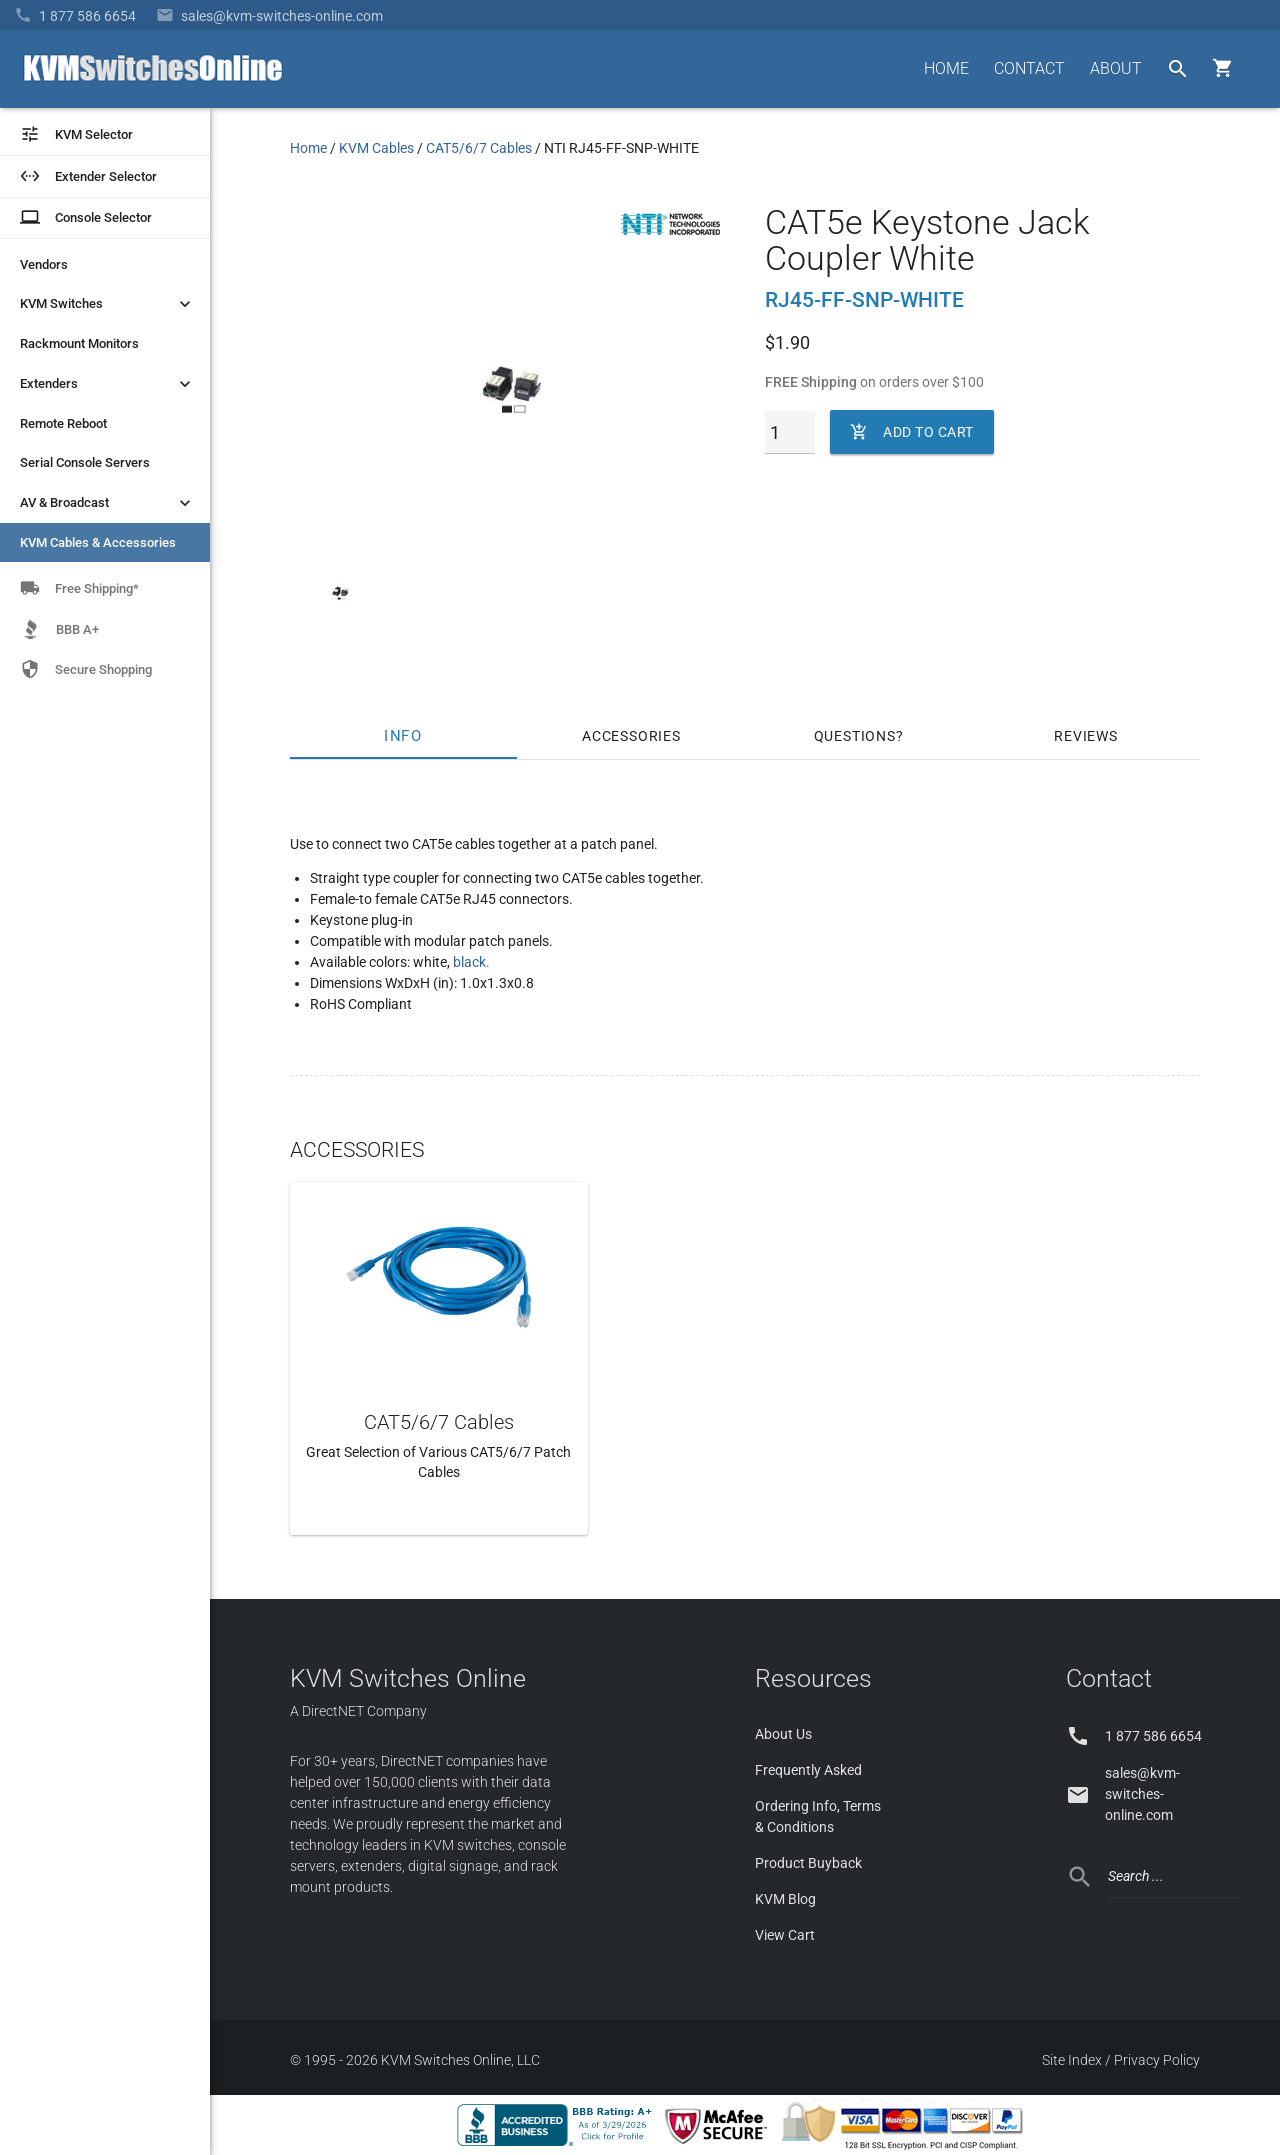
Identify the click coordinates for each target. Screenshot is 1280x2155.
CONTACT (1029, 68)
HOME (946, 68)
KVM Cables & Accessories (98, 542)
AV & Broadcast (107, 503)
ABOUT (1116, 68)
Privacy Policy (1157, 2060)
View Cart (785, 1935)
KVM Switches (107, 304)
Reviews (1086, 736)
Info (404, 736)
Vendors (44, 264)
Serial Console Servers (85, 462)
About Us (783, 1734)
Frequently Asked (808, 1770)
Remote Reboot (63, 423)
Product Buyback (808, 1863)
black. (471, 962)
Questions (855, 736)
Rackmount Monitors (79, 343)
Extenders (107, 384)
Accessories (631, 736)
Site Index (1072, 2060)
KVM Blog (785, 1899)
